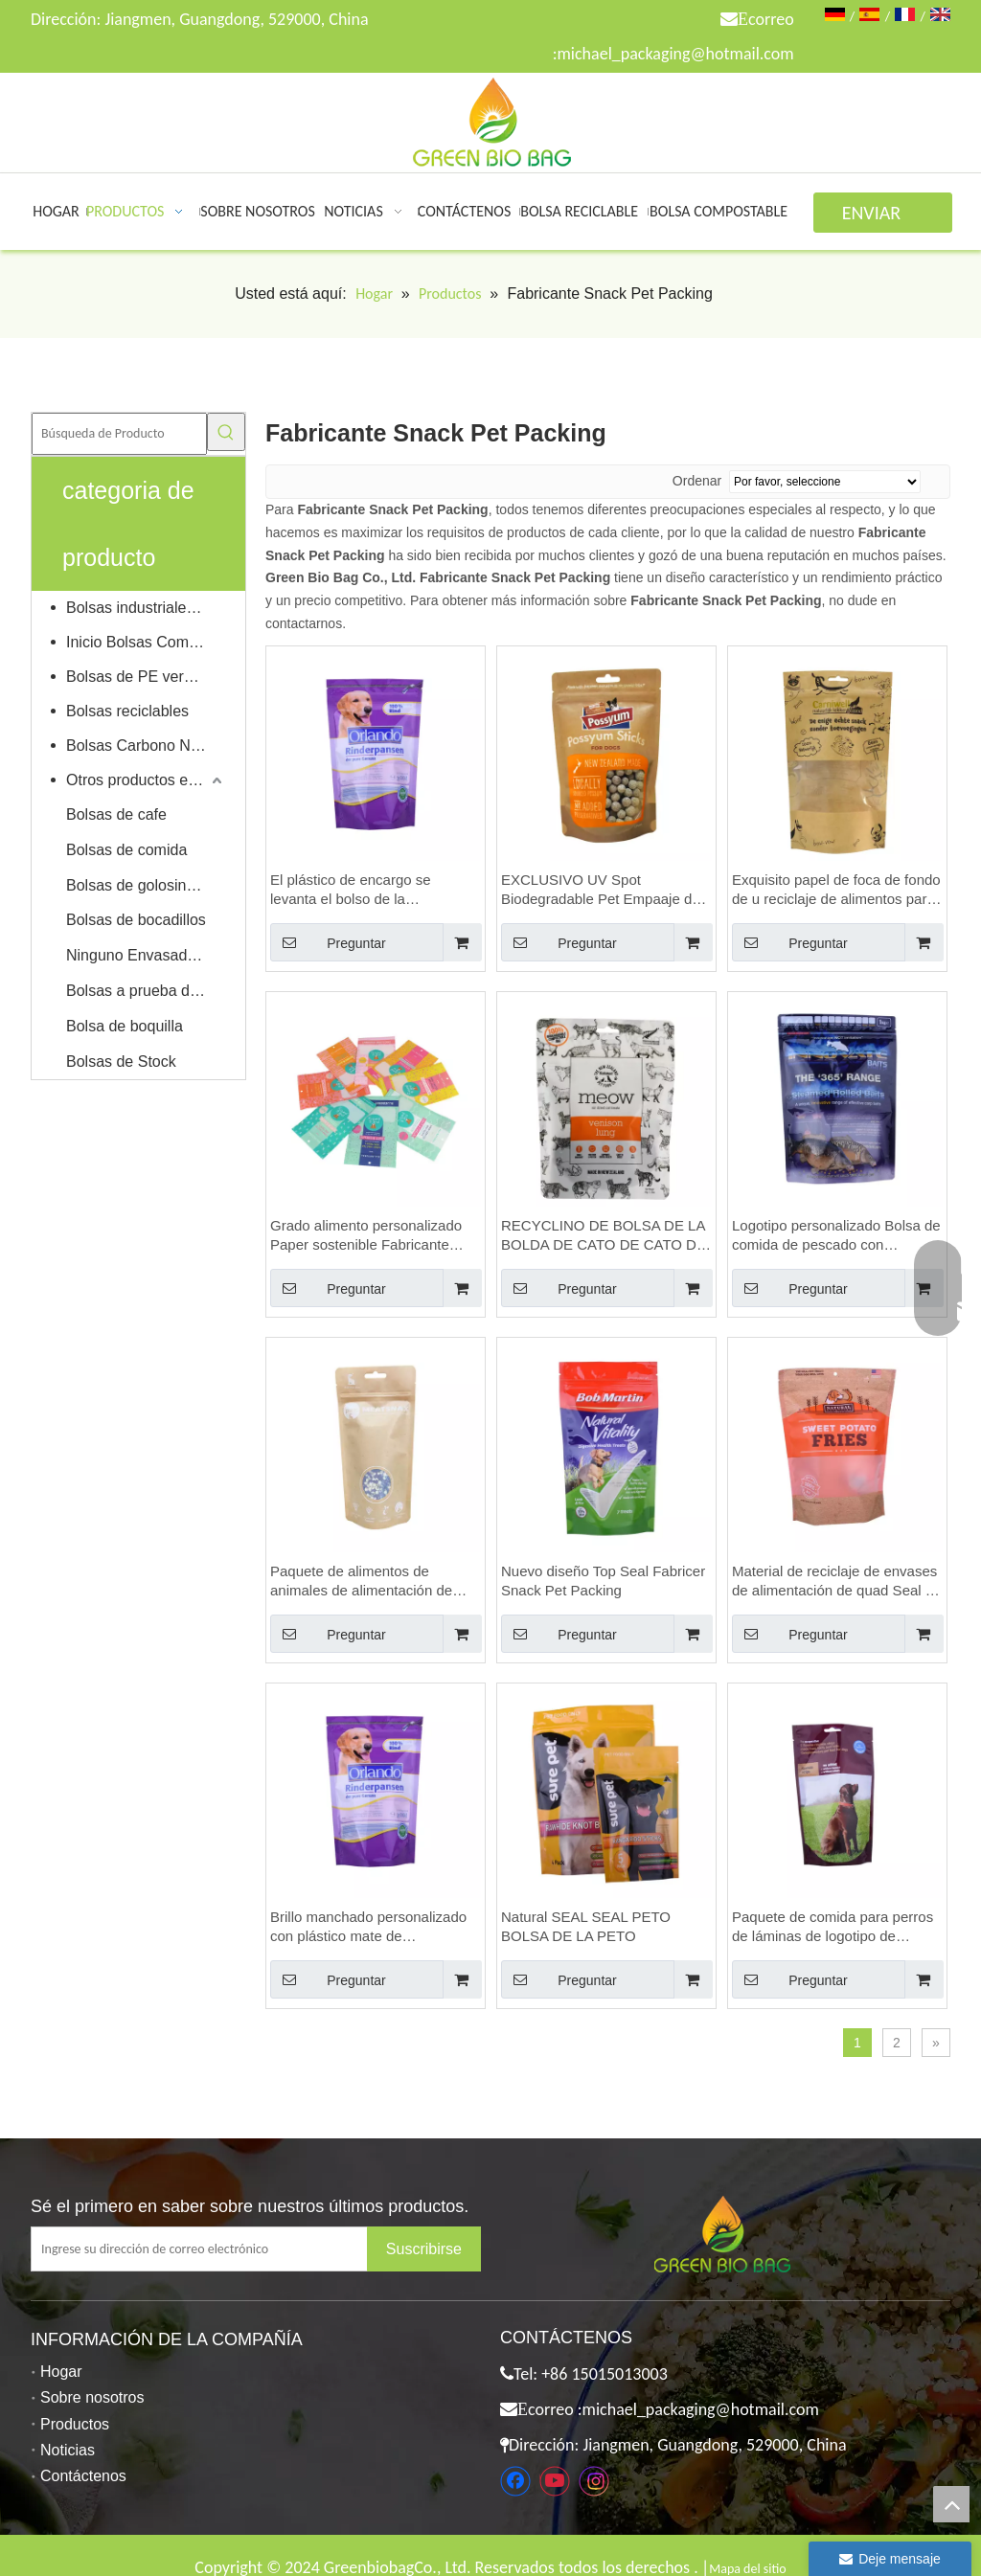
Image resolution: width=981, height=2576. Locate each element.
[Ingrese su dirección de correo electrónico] (214, 2249)
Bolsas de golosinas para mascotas (146, 885)
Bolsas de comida (126, 850)
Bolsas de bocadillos (136, 920)
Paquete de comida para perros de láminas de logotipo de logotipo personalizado (832, 1927)
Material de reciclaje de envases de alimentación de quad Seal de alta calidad (837, 1581)
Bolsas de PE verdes (137, 676)
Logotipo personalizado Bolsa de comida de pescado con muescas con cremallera (836, 1235)
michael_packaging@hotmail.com (675, 53)
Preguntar (328, 942)
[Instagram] (594, 2481)
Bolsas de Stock (121, 1061)
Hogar (61, 2371)
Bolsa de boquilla (124, 1026)
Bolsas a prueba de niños (146, 991)
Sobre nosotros (92, 2397)
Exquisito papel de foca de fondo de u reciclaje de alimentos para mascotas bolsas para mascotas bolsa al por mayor (836, 890)
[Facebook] (515, 2481)
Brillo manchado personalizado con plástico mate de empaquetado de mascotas (368, 1927)
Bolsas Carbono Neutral (146, 745)
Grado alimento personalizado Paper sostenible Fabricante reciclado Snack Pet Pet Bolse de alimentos (366, 1235)
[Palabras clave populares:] (226, 432)
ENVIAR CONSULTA (883, 217)
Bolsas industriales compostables (146, 607)
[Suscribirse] (424, 2248)
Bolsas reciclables (127, 711)
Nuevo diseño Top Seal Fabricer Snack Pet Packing (603, 1580)
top (951, 2504)
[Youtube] (554, 2481)
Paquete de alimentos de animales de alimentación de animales (361, 1581)
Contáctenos (83, 2476)
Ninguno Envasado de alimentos (146, 955)
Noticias (67, 2450)
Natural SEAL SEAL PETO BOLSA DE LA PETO (586, 1926)
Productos (74, 2424)
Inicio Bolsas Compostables (146, 642)
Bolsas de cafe (116, 814)
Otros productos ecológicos (146, 780)
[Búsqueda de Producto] (119, 434)
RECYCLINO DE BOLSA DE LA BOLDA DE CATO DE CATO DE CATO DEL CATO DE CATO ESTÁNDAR (603, 1235)
